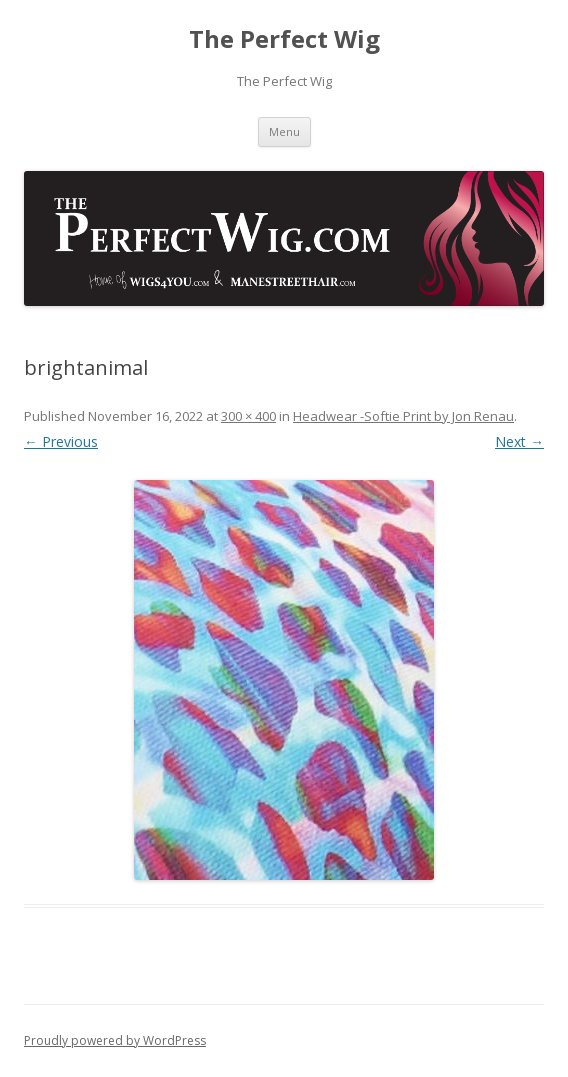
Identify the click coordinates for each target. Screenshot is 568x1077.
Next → (519, 441)
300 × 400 (248, 416)
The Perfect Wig (284, 39)
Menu (284, 131)
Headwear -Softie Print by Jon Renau (403, 416)
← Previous (61, 441)
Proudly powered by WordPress (115, 1040)
